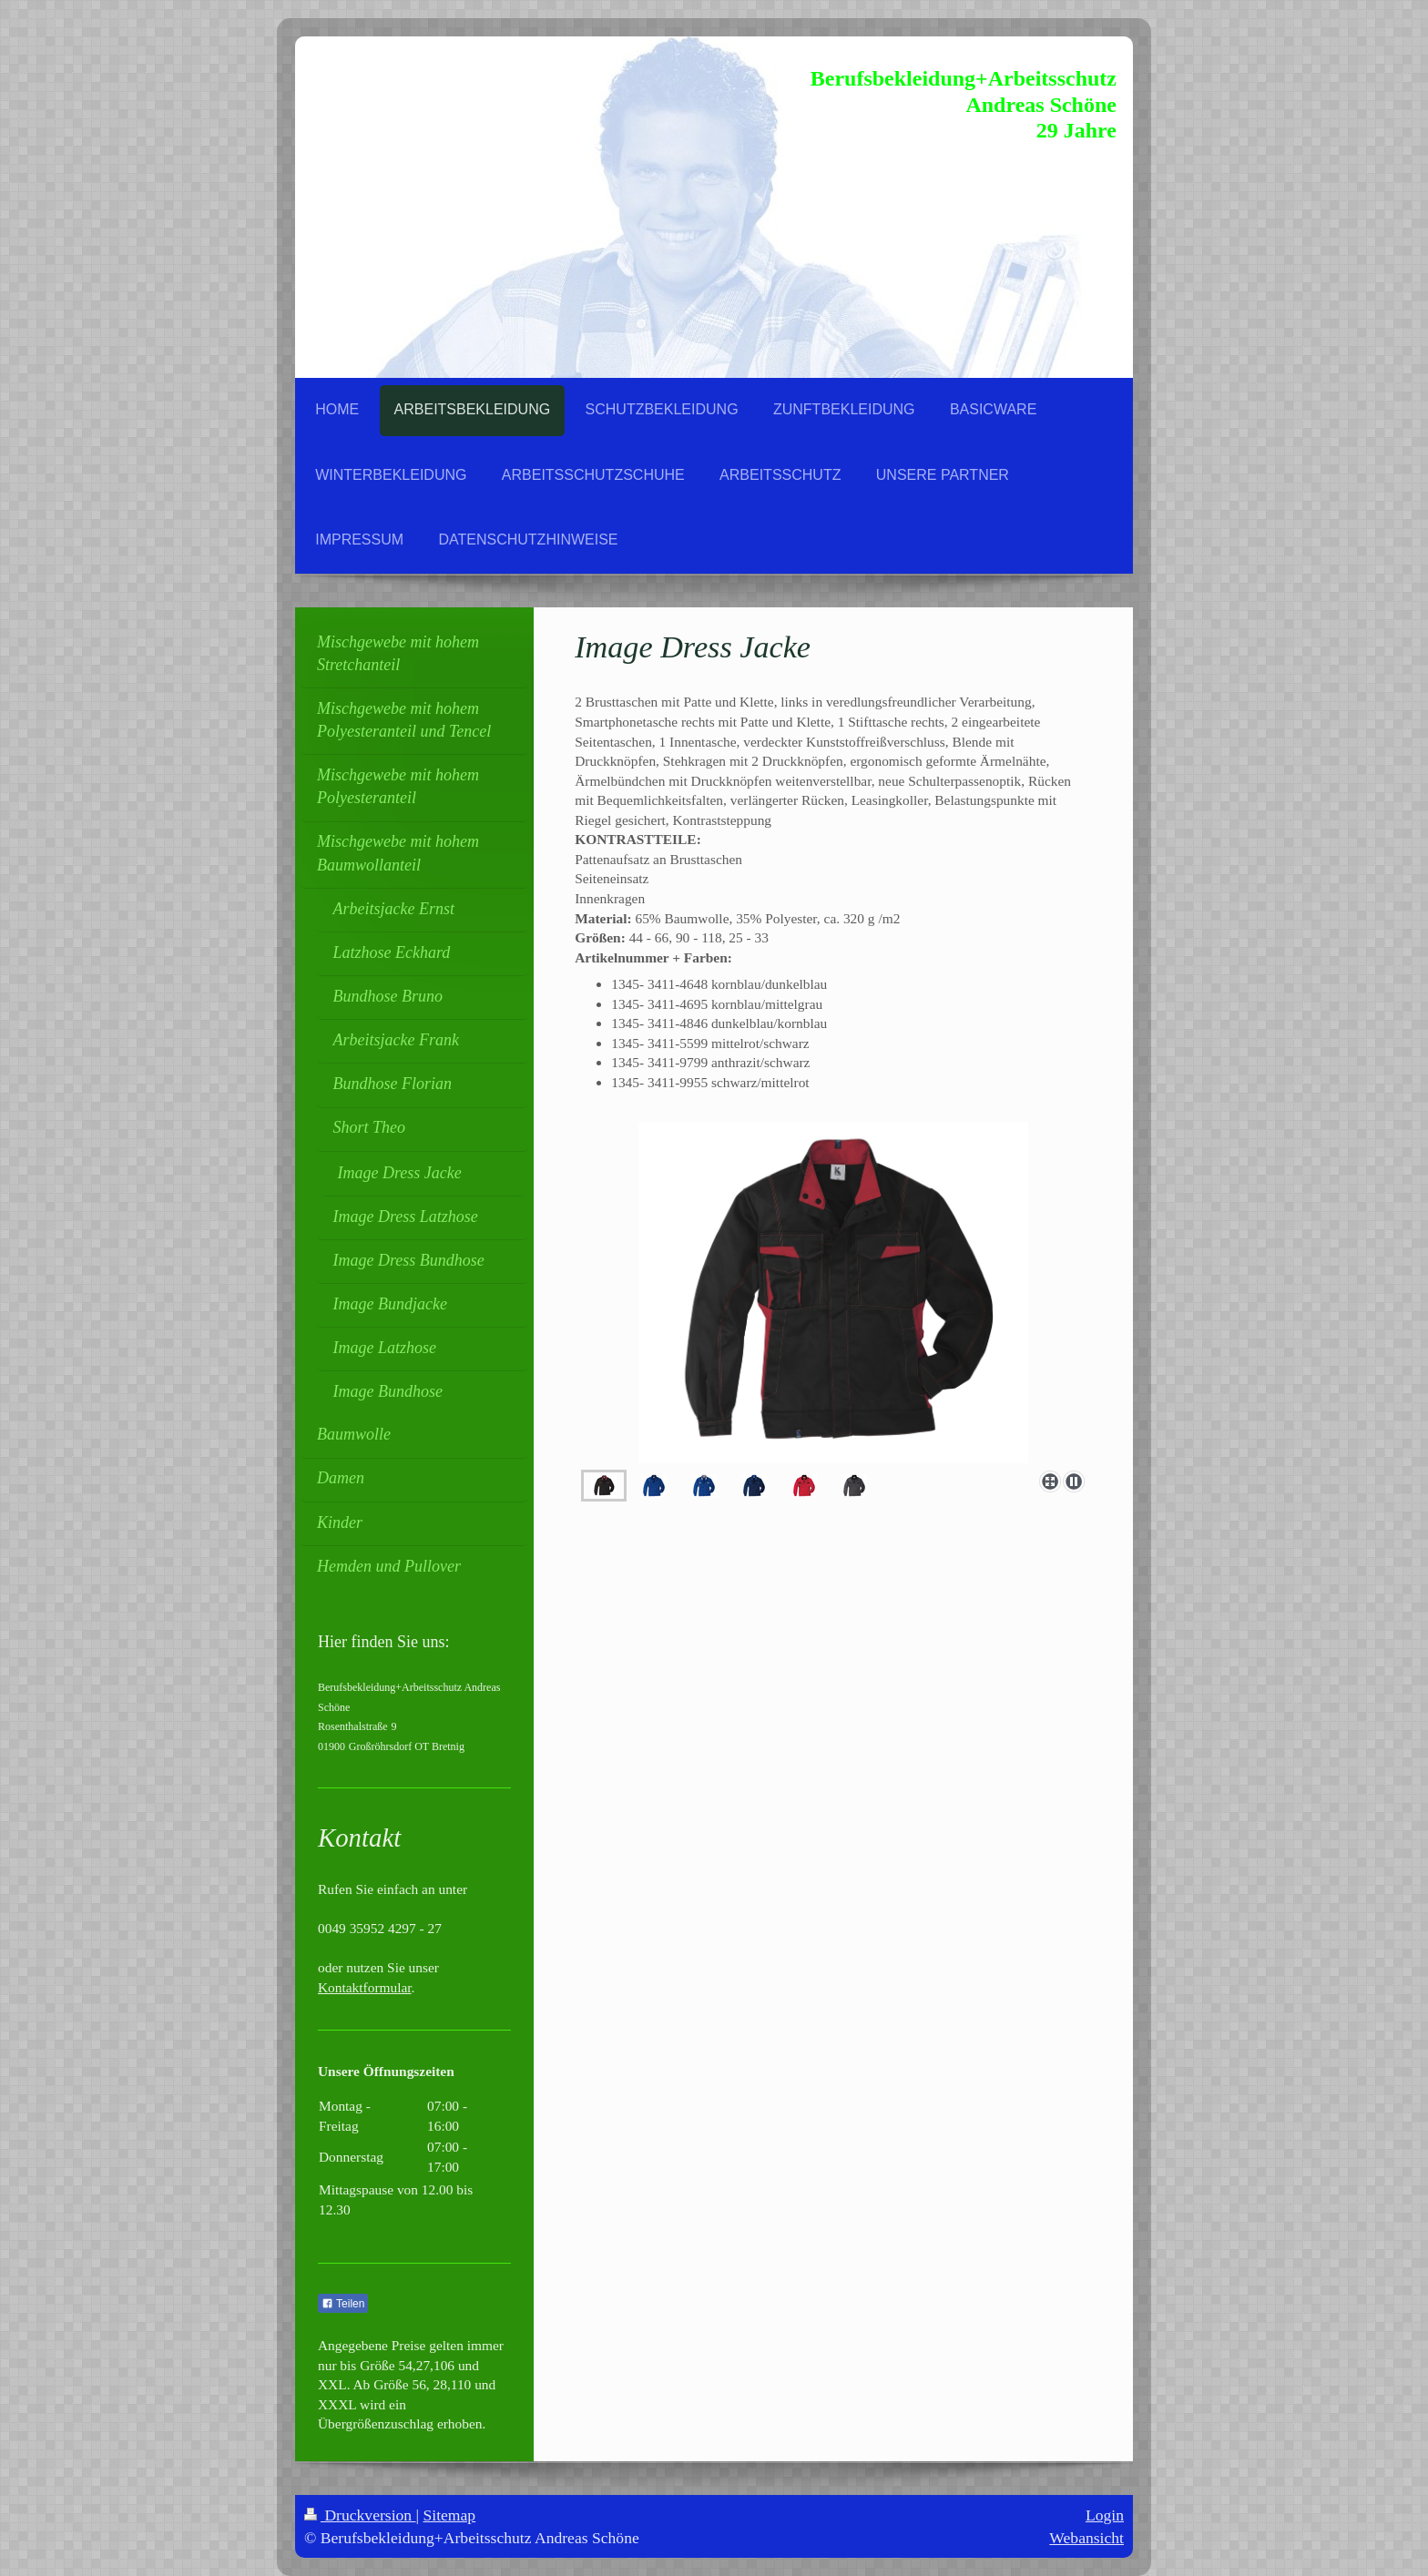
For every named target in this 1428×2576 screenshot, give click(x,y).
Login (1105, 2515)
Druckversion (360, 2515)
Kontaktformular (365, 1987)
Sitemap (449, 2515)
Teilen (342, 2303)
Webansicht (1086, 2538)
